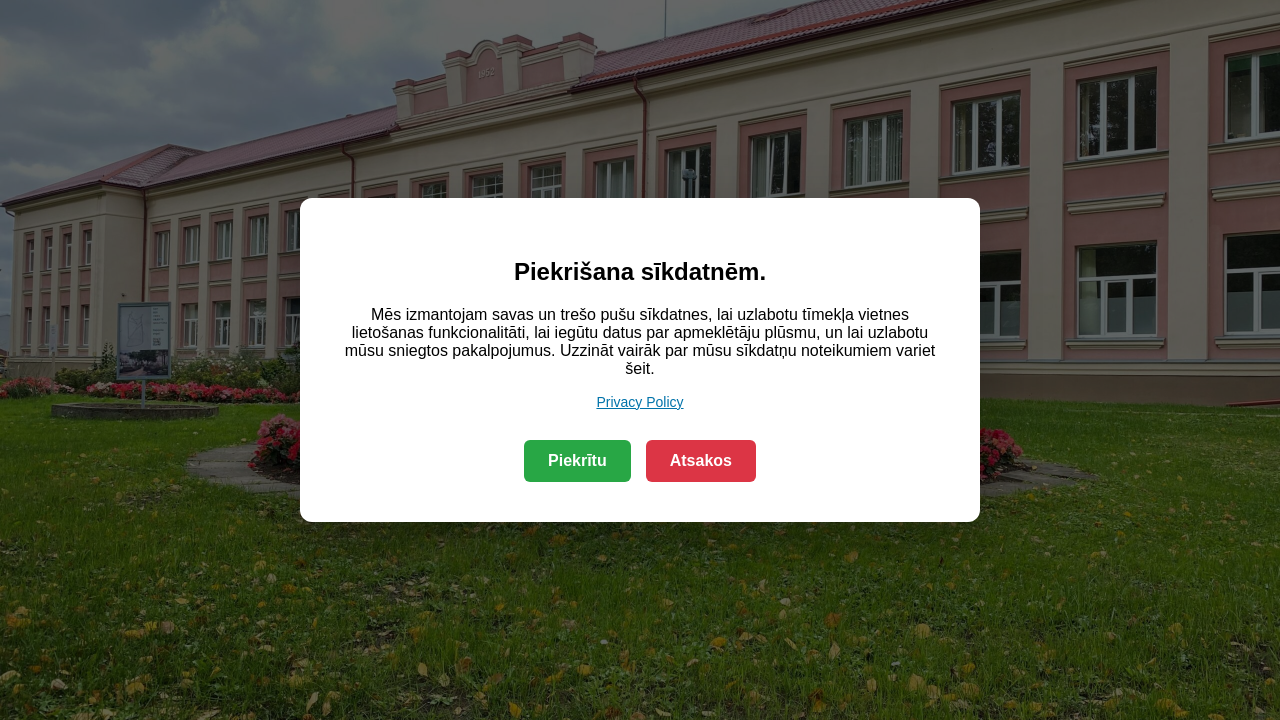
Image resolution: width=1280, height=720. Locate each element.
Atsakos (701, 460)
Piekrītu (577, 460)
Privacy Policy (639, 402)
